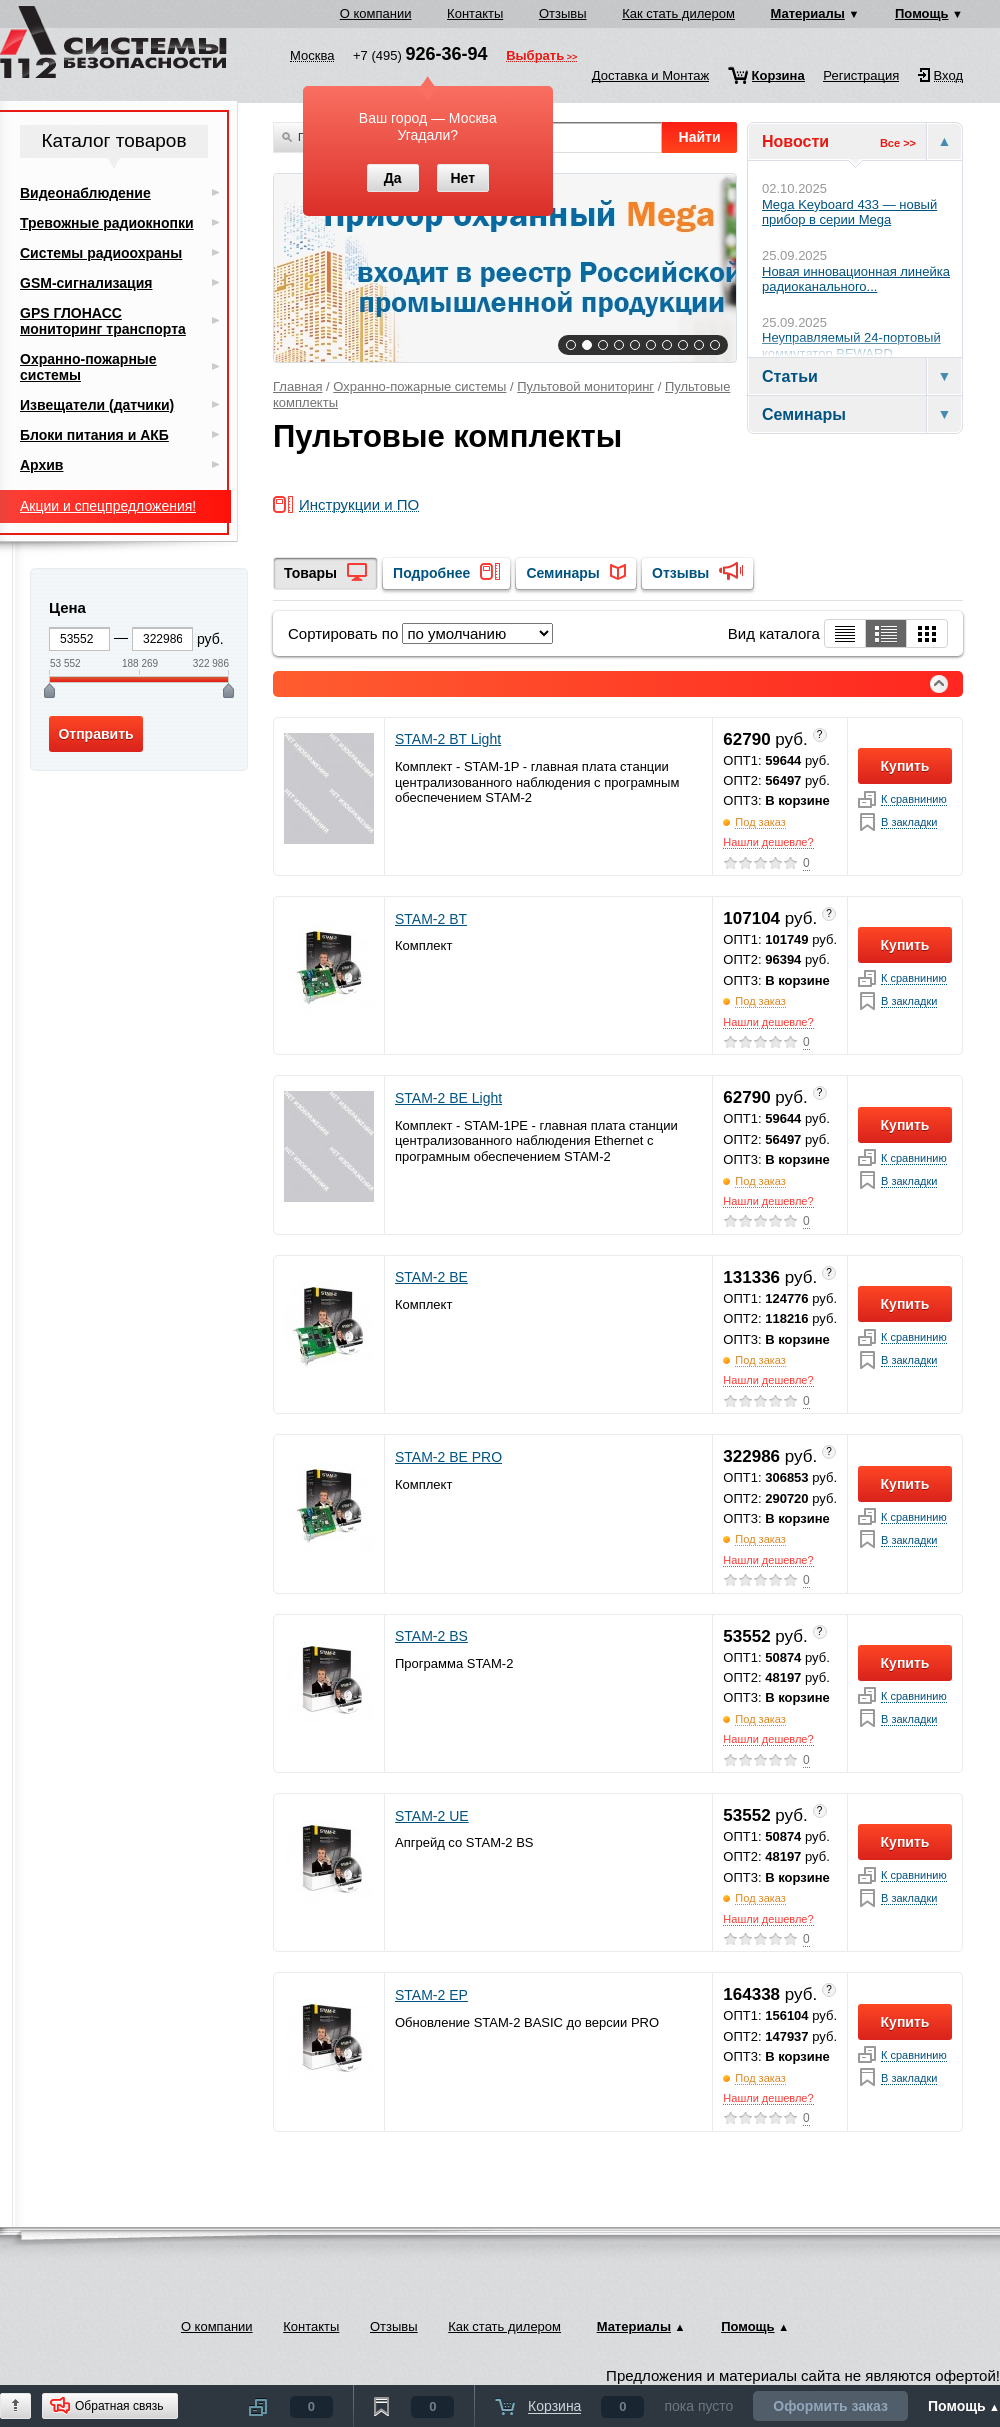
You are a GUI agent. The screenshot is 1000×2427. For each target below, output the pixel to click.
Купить (905, 766)
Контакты (475, 13)
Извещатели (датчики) (97, 405)
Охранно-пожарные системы (419, 386)
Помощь (921, 13)
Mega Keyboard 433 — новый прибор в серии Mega (849, 212)
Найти (700, 137)
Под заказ (760, 822)
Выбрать (535, 57)
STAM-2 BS (431, 1636)
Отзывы (563, 13)
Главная (297, 386)
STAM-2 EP (431, 1995)
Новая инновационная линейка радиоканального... (856, 279)
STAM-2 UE (432, 1816)
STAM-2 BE (431, 1277)
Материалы (808, 13)
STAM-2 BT (431, 919)
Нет (462, 178)
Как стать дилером (678, 13)
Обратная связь (119, 2406)
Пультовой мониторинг (585, 386)
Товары (310, 573)
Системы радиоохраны (101, 253)
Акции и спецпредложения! (108, 506)
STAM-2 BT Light (448, 739)
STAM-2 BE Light (448, 1098)
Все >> (898, 143)
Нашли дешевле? (768, 842)
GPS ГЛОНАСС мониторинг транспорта (103, 321)
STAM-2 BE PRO (448, 1457)
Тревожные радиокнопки (107, 223)
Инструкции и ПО (359, 505)
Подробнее (431, 573)
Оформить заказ (830, 2406)
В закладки (909, 822)
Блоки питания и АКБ (94, 435)
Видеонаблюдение (85, 193)
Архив (41, 465)
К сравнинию (914, 799)
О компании (376, 13)
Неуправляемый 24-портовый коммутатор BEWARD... (851, 345)
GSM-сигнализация (86, 283)
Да (393, 178)
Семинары (562, 573)
